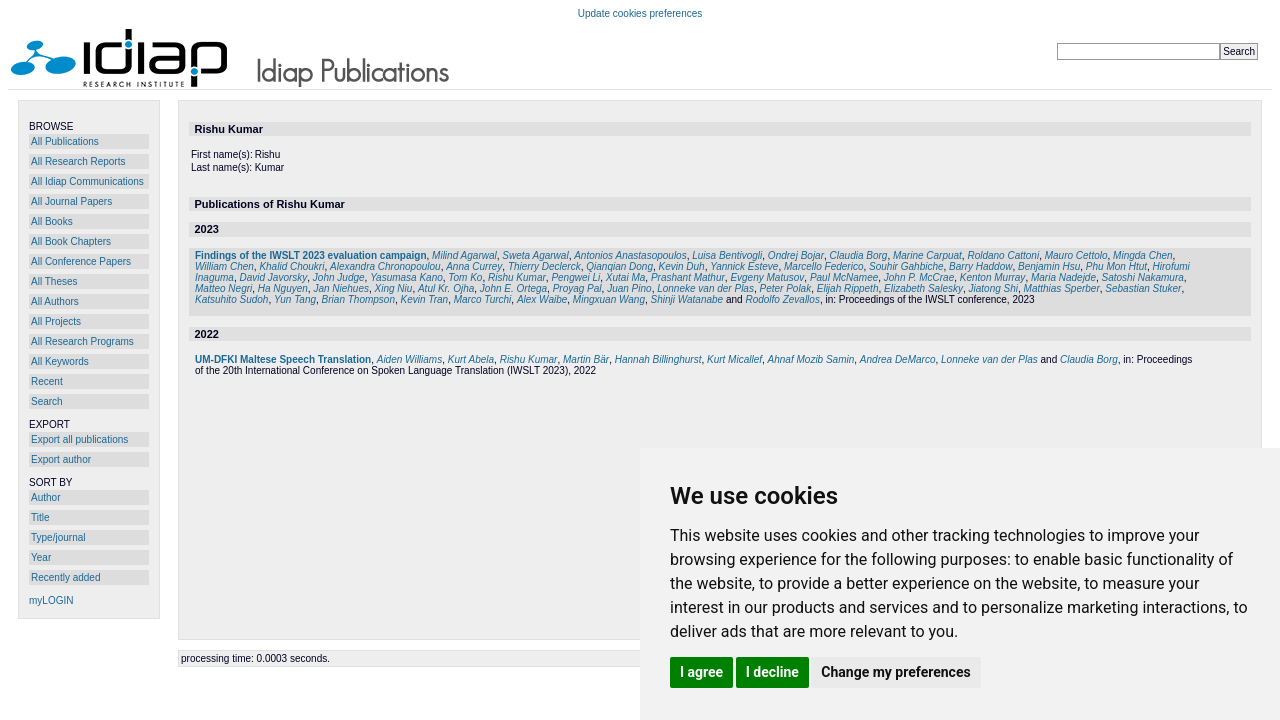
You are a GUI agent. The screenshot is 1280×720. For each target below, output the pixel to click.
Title (40, 517)
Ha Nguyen (283, 288)
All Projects (56, 321)
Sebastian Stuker (1143, 288)
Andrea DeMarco (898, 359)
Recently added (66, 577)
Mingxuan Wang (609, 299)
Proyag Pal (577, 288)
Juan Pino (629, 288)
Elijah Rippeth (848, 288)
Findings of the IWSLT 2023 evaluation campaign (311, 255)
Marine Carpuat (927, 255)
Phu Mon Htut (1116, 266)
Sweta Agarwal (535, 255)
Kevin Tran (425, 299)
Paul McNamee (844, 277)
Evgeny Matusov (767, 277)
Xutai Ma (625, 277)
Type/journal (58, 537)
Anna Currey (474, 266)
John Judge (339, 277)
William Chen (224, 266)
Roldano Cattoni (1003, 255)
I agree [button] (701, 672)
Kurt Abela (471, 359)
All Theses (54, 281)
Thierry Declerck (544, 266)
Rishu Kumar (517, 277)
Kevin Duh (682, 266)
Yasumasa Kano (406, 277)
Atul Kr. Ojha (446, 288)
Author (45, 497)
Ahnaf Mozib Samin (811, 359)
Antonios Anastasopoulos (630, 255)
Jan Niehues (341, 288)
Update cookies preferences (640, 13)
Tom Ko (465, 277)
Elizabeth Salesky (923, 288)
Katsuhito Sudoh (231, 299)
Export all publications (79, 439)
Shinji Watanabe (687, 299)
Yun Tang (295, 299)
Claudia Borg (859, 255)
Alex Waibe (542, 299)
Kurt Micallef (734, 359)
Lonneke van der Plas (705, 288)
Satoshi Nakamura (1143, 277)
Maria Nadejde (1063, 277)
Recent (47, 381)
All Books (52, 221)
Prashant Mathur (688, 277)
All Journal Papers (71, 201)
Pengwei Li (575, 277)
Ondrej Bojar (796, 255)
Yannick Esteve (744, 266)
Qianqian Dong (619, 266)
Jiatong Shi (993, 288)
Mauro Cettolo (1076, 255)
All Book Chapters (71, 241)
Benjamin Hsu (1049, 266)
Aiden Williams (409, 359)
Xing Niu (394, 288)
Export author (61, 459)
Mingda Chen (1142, 255)
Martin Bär (586, 359)
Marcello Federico (823, 266)
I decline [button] (772, 672)
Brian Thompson (358, 299)
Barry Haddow (980, 266)
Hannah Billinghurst (658, 359)
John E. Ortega (513, 288)
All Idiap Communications (87, 181)
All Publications (65, 141)
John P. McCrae (919, 277)
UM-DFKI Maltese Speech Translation (283, 359)
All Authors (55, 301)
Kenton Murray (993, 277)
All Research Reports (78, 161)
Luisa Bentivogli (727, 255)
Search (47, 401)
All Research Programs (82, 341)
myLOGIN (51, 600)
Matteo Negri (223, 288)
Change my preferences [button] (895, 672)
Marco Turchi (483, 299)
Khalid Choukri (291, 266)
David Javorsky (273, 277)
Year (41, 557)
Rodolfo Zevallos (782, 299)
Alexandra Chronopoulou (385, 266)
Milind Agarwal (464, 255)
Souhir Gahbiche (906, 266)
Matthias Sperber (1062, 288)
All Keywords (60, 361)
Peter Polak (785, 288)
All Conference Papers (81, 261)
